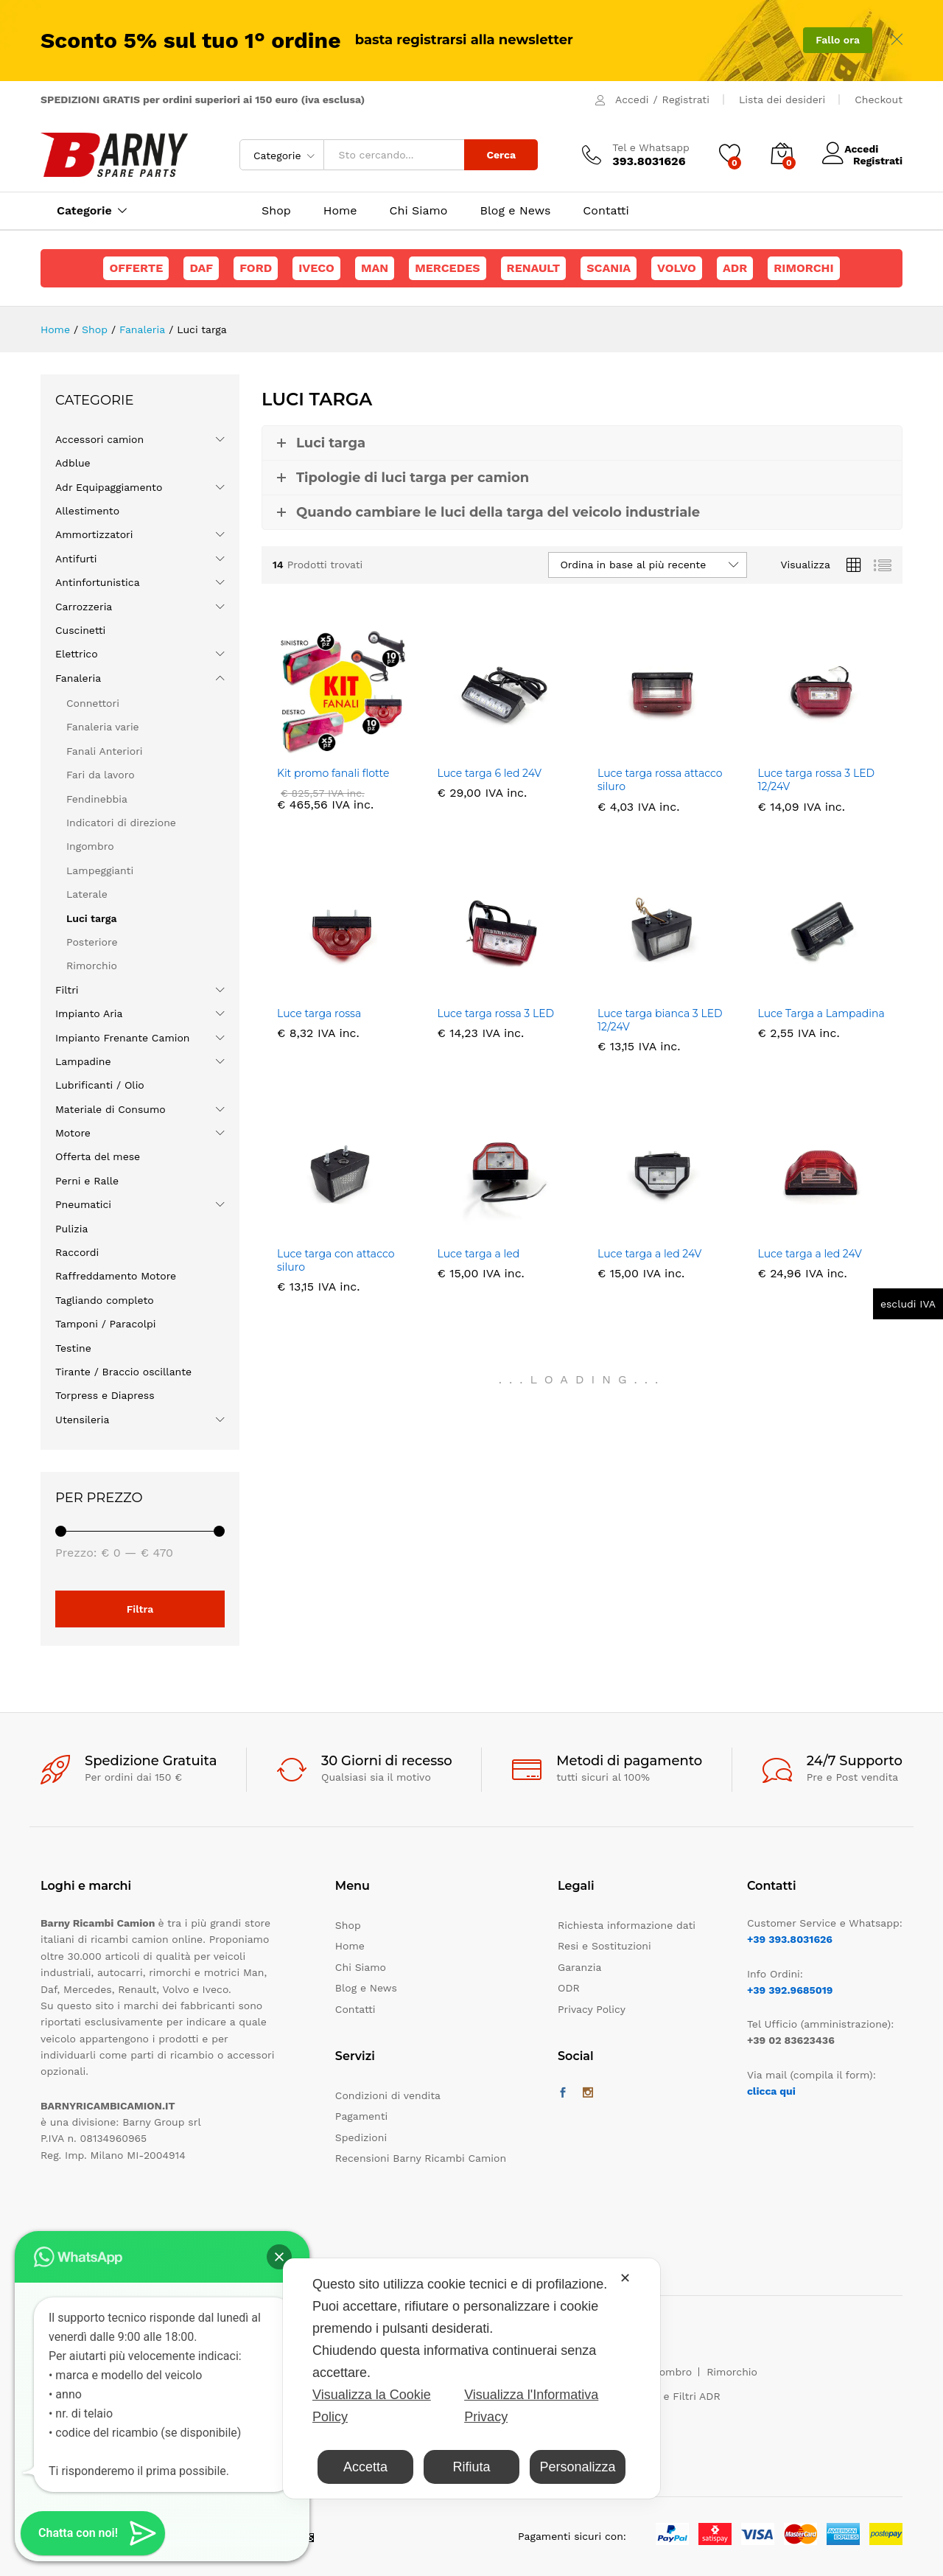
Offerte (136, 268)
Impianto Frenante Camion (122, 1038)
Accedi (631, 99)
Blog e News (515, 211)
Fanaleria (78, 678)
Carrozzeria (83, 606)
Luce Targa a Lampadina (821, 1013)
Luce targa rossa (319, 1013)
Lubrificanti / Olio (99, 1085)
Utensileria (82, 1419)
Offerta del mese (97, 1156)
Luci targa (91, 918)
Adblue (73, 463)
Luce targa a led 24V (649, 1253)
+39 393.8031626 (789, 1939)
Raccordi (77, 1252)
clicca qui (771, 2091)
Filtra (140, 1609)
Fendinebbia (96, 799)
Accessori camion (99, 439)
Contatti (605, 211)
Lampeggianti (99, 870)
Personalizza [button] (577, 2467)
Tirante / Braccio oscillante (123, 1372)
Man (374, 268)
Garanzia (579, 1967)
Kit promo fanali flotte (333, 773)
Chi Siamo (419, 211)
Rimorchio (91, 965)
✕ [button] (625, 2278)
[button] (279, 2256)
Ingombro (90, 846)
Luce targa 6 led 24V (490, 773)
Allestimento (87, 511)
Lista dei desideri (782, 99)
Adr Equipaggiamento (108, 487)
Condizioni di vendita (388, 2095)
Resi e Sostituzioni (604, 1946)
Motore (73, 1133)
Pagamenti (361, 2116)
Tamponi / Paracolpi (105, 1324)
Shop (276, 211)
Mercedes (447, 268)
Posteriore (92, 942)
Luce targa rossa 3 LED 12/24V (816, 780)
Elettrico (76, 654)
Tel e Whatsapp (651, 147)
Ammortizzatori (94, 534)
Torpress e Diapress (105, 1395)
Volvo (676, 268)
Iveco (316, 268)
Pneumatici (83, 1204)
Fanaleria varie (102, 727)
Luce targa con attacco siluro (335, 1260)
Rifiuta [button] (471, 2467)
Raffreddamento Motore (115, 1276)
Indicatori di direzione (121, 822)
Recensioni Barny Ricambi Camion (420, 2158)
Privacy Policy (591, 2009)
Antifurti (76, 559)
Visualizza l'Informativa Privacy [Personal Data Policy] (531, 2405)
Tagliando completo (104, 1300)
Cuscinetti (80, 630)
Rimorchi (803, 268)
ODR (569, 1988)
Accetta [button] (365, 2467)
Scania (608, 268)
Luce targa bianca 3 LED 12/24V (660, 1020)
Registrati (685, 99)
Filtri (67, 990)
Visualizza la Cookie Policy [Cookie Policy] (371, 2405)
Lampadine (83, 1061)
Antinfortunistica (97, 582)
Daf (201, 268)
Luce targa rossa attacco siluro (660, 780)
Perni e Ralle (87, 1181)
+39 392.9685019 (789, 1990)
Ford (255, 268)
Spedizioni (361, 2137)
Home (340, 211)
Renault (534, 268)
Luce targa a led (479, 1253)
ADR (735, 268)
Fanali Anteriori (104, 751)
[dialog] (471, 2378)
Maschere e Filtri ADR (665, 2396)
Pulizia (71, 1229)
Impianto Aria (89, 1013)
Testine (73, 1348)
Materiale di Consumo (110, 1109)
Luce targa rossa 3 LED (496, 1013)
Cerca (501, 155)
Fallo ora (838, 40)
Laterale (87, 894)
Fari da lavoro (100, 775)
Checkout (878, 99)
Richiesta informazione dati (626, 1925)
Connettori (92, 703)
